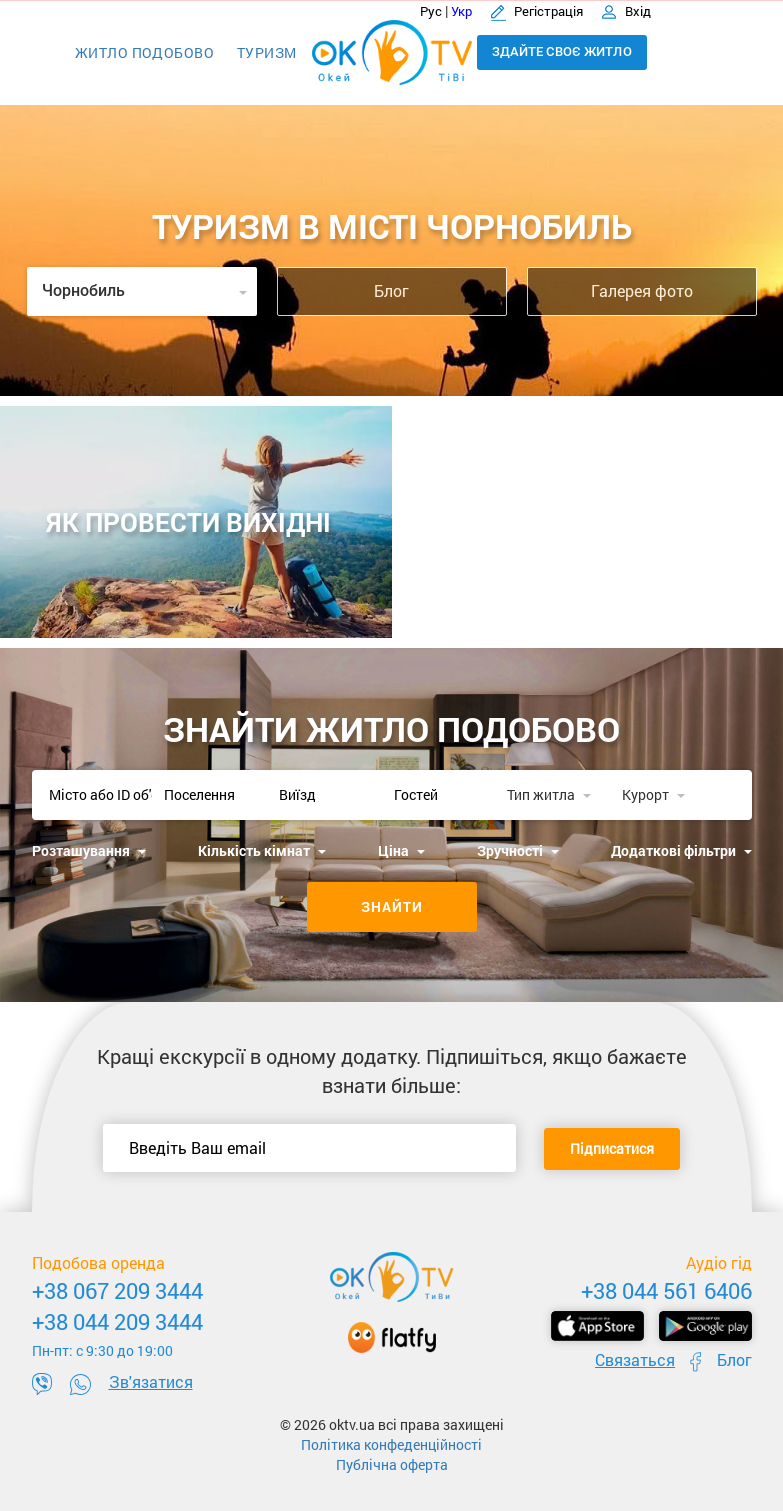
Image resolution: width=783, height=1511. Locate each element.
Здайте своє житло (562, 51)
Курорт (653, 794)
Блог (391, 290)
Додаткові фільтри (681, 850)
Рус (431, 11)
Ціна (401, 850)
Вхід (626, 11)
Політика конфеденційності (391, 1444)
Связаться (635, 1359)
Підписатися (612, 1148)
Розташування (89, 850)
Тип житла (549, 794)
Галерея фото (642, 290)
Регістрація (538, 11)
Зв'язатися (151, 1381)
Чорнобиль (144, 290)
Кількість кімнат (262, 850)
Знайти (392, 906)
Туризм (267, 52)
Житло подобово (144, 52)
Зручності (518, 850)
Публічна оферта (392, 1464)
